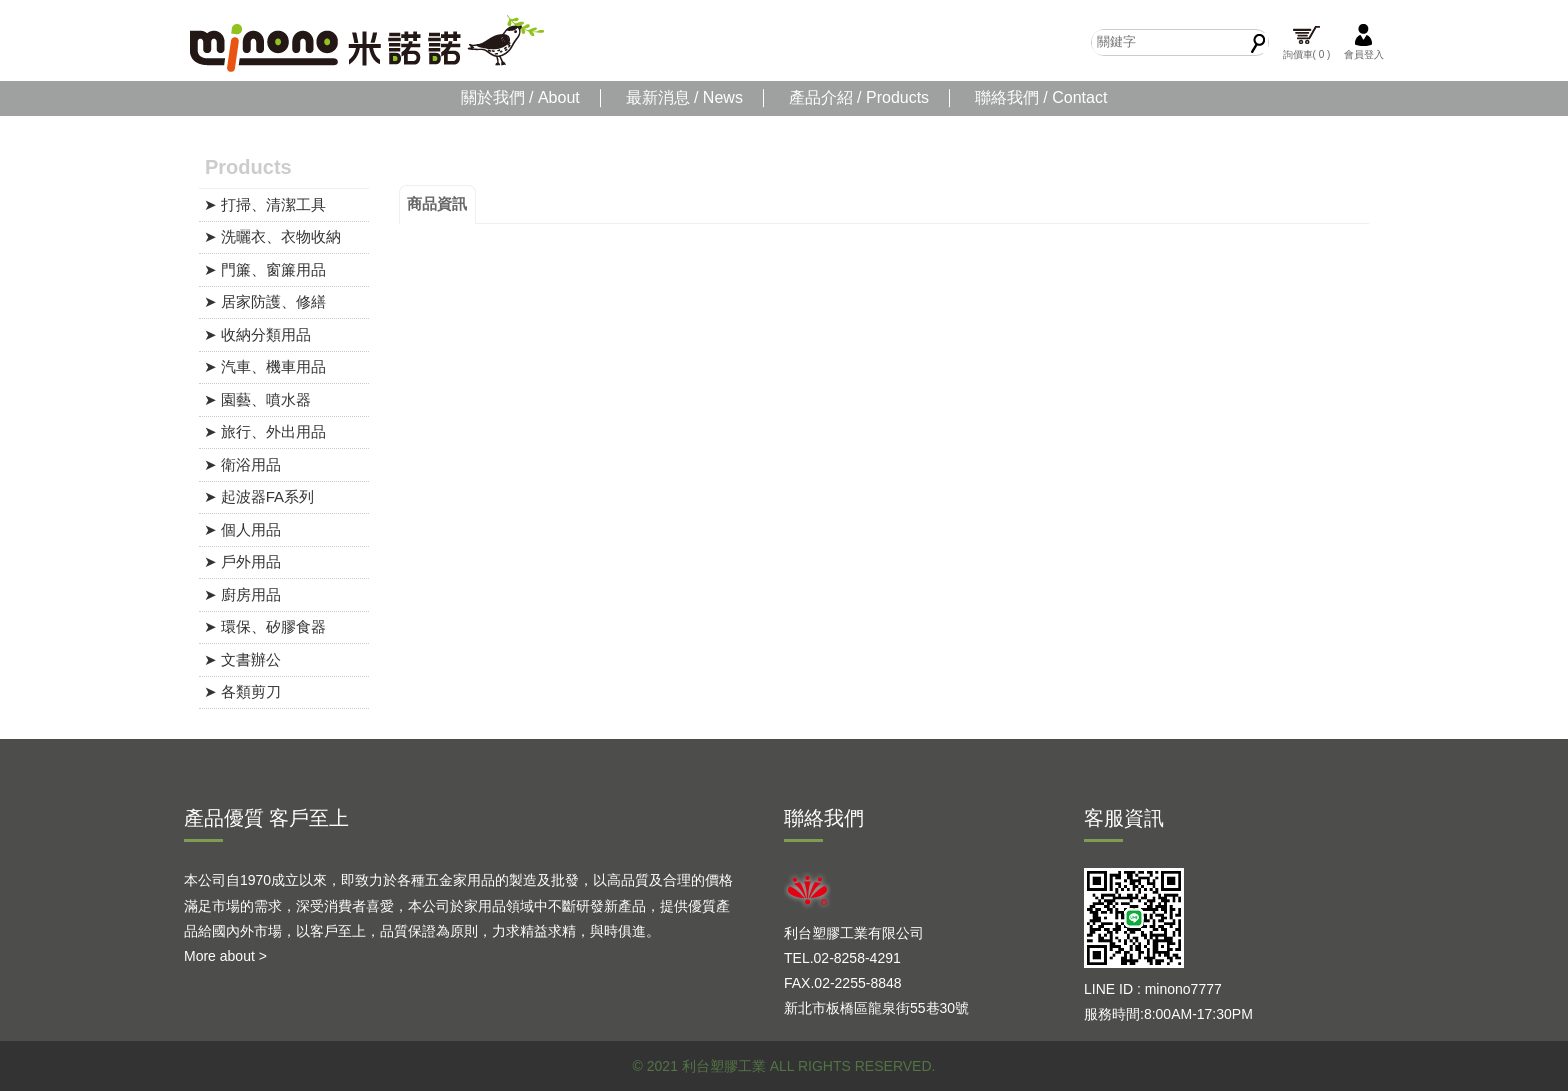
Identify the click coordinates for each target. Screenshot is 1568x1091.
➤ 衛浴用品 (242, 464)
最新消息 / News (684, 97)
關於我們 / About (520, 97)
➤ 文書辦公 (242, 659)
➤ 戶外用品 (242, 561)
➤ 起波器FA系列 (259, 496)
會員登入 (1364, 41)
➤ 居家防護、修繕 (265, 301)
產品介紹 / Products (859, 97)
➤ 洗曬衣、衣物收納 (272, 236)
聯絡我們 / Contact (1041, 97)
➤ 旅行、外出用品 (265, 431)
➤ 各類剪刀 (242, 691)
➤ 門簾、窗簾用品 (265, 269)
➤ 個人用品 (242, 529)
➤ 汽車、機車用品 (265, 366)
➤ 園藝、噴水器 (257, 399)
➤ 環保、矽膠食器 (265, 626)
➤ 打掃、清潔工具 (265, 204)
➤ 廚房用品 (242, 594)
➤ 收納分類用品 (257, 334)
